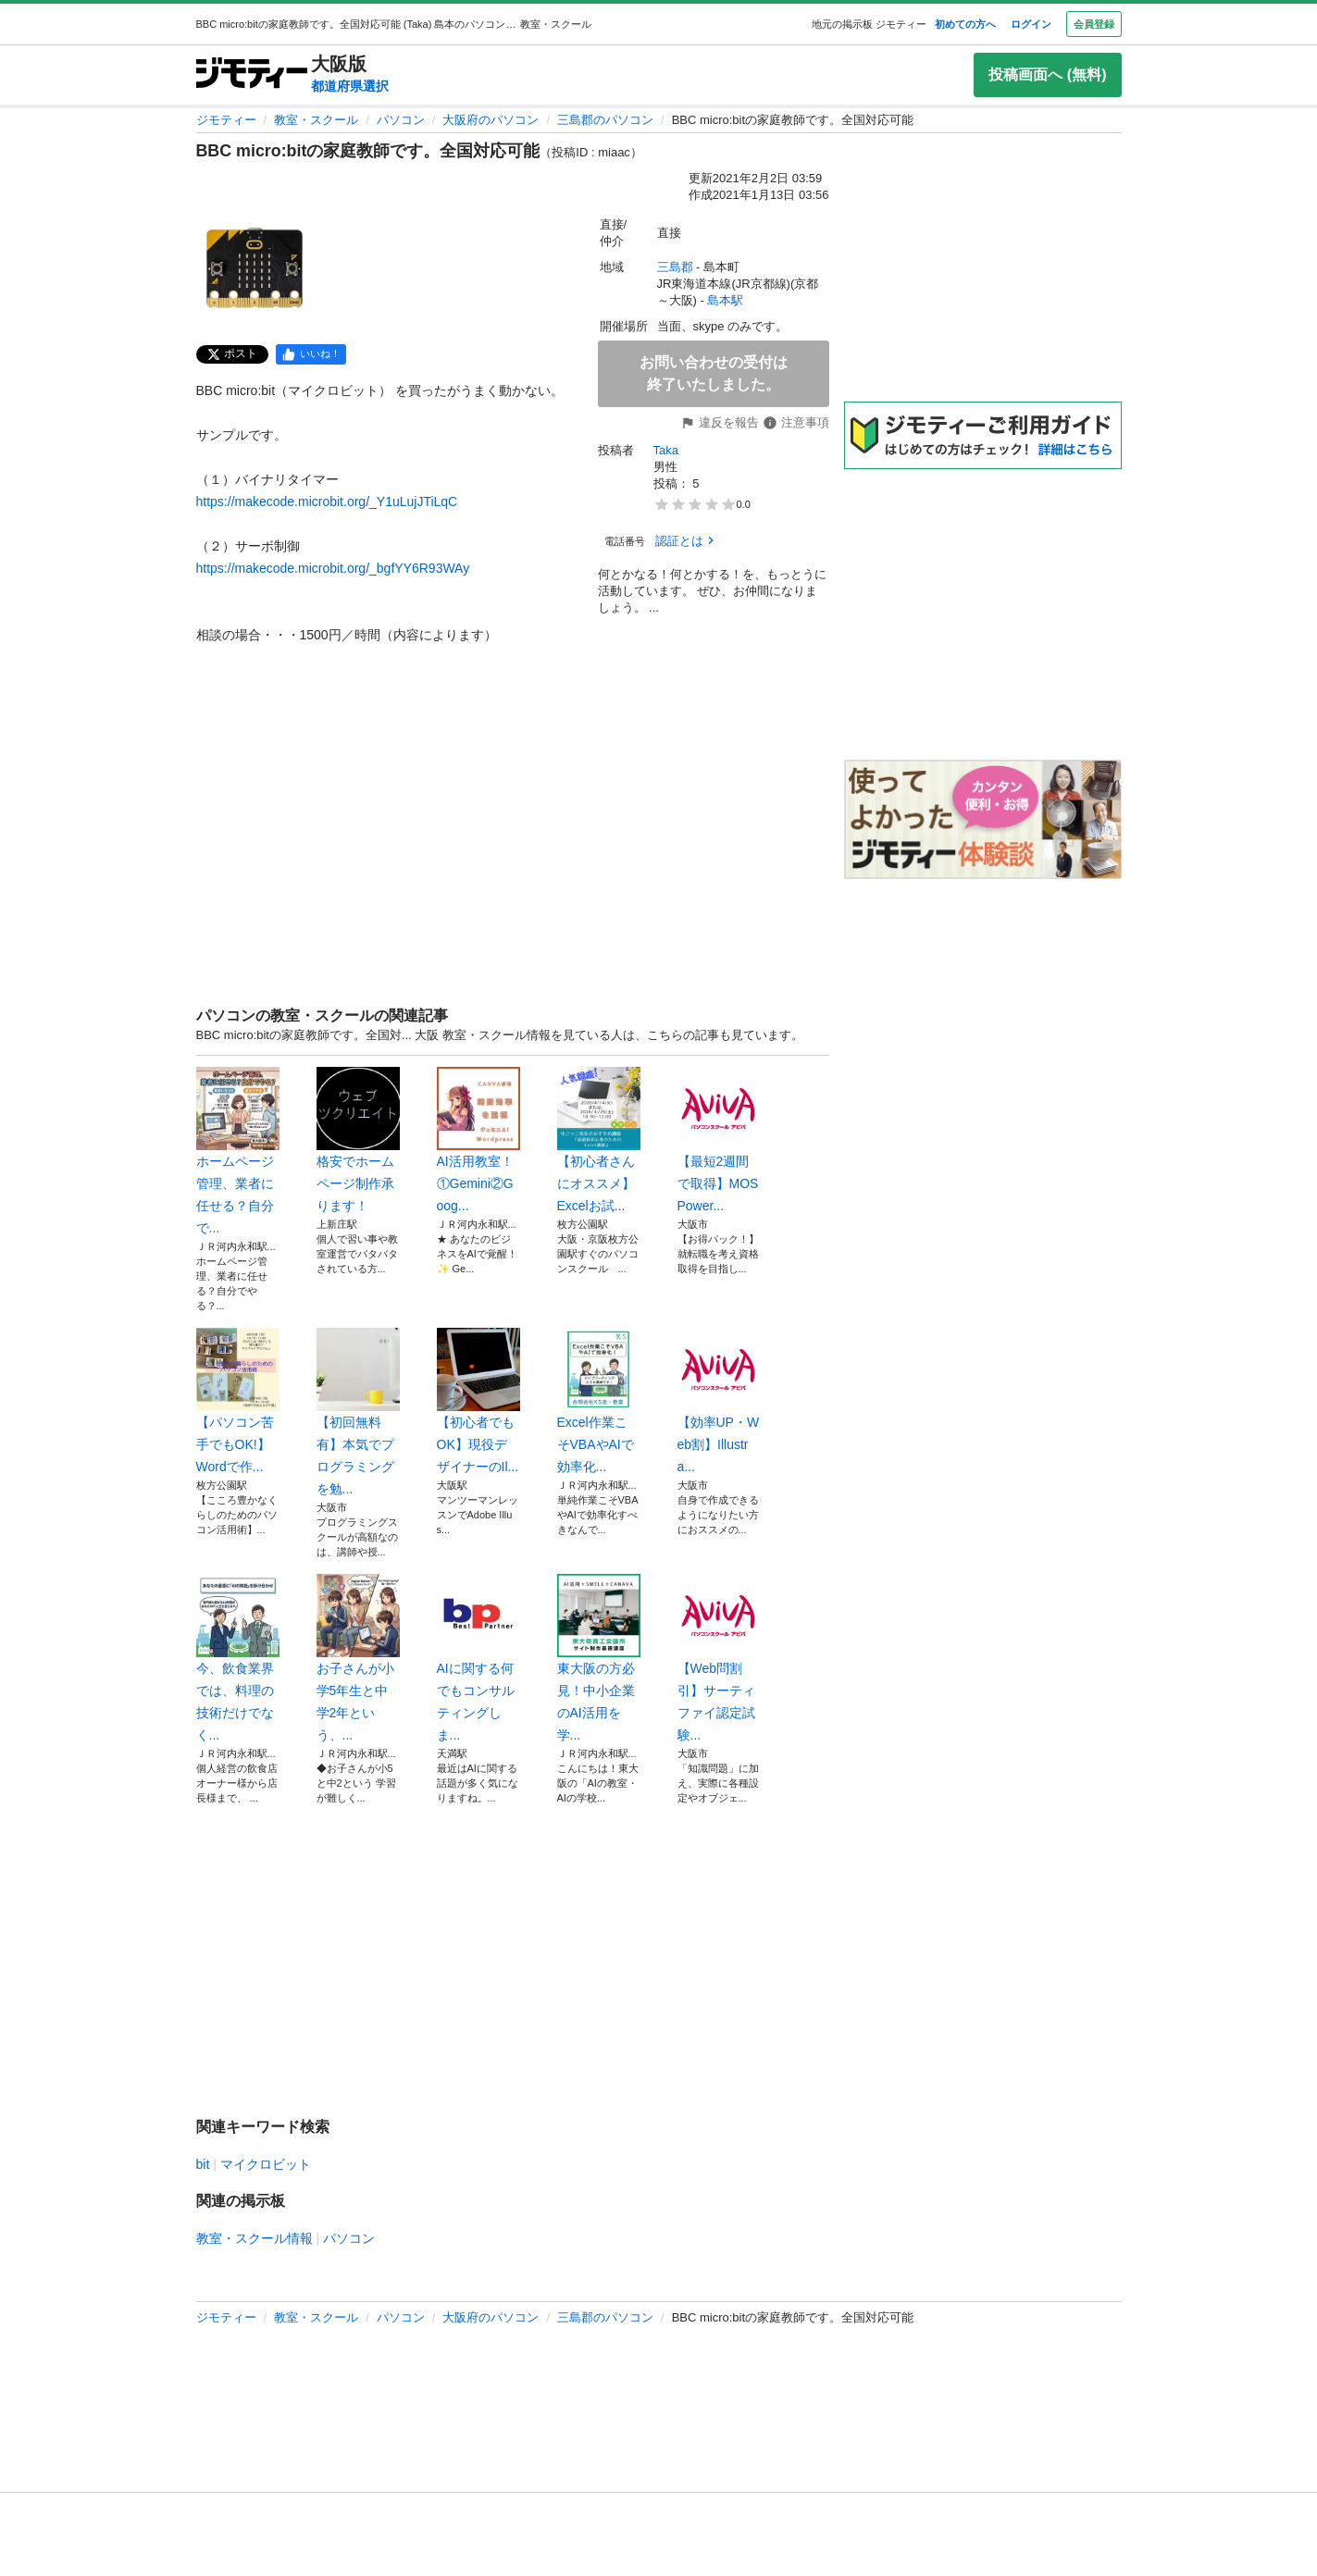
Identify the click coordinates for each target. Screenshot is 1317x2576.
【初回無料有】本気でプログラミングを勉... (358, 1412)
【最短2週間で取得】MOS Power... (719, 1140)
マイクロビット (265, 2164)
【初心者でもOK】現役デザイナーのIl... (478, 1401)
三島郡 (675, 267)
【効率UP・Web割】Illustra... (719, 1401)
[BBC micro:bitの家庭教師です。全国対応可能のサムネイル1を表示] (255, 270)
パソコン (401, 120)
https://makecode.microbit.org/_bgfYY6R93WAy (333, 568)
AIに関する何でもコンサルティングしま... (478, 1658)
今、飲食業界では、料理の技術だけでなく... (238, 1658)
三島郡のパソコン (605, 120)
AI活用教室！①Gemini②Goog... (478, 1140)
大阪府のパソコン (490, 120)
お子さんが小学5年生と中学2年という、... (358, 1658)
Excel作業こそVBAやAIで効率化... (598, 1401)
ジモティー (226, 120)
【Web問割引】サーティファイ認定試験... (719, 1658)
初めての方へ (965, 24)
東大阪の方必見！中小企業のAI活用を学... (598, 1658)
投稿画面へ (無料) (1047, 74)
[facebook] (311, 354)
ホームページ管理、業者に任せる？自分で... (238, 1151)
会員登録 (1094, 24)
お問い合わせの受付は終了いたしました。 (714, 373)
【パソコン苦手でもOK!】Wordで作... (238, 1401)
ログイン (1031, 24)
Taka (665, 450)
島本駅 (725, 300)
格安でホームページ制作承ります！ (358, 1140)
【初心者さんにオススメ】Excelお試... (598, 1140)
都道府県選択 (350, 86)
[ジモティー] (251, 74)
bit (203, 2164)
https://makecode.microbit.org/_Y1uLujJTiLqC (327, 501)
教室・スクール (316, 120)
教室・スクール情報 (254, 2238)
